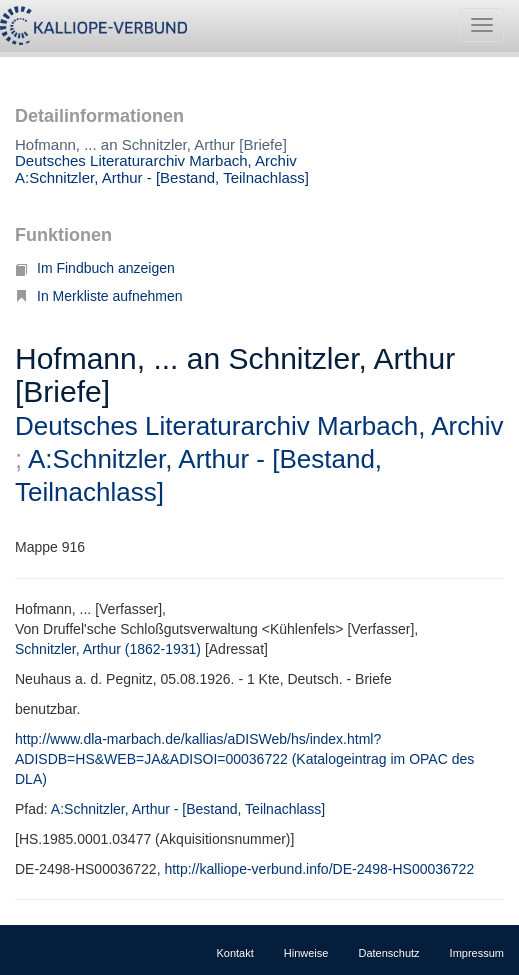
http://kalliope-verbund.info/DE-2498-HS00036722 (319, 869)
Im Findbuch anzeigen (95, 268)
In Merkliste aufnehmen (99, 296)
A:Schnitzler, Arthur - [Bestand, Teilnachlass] (162, 177)
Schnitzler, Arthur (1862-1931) (108, 649)
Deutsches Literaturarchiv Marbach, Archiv (156, 160)
